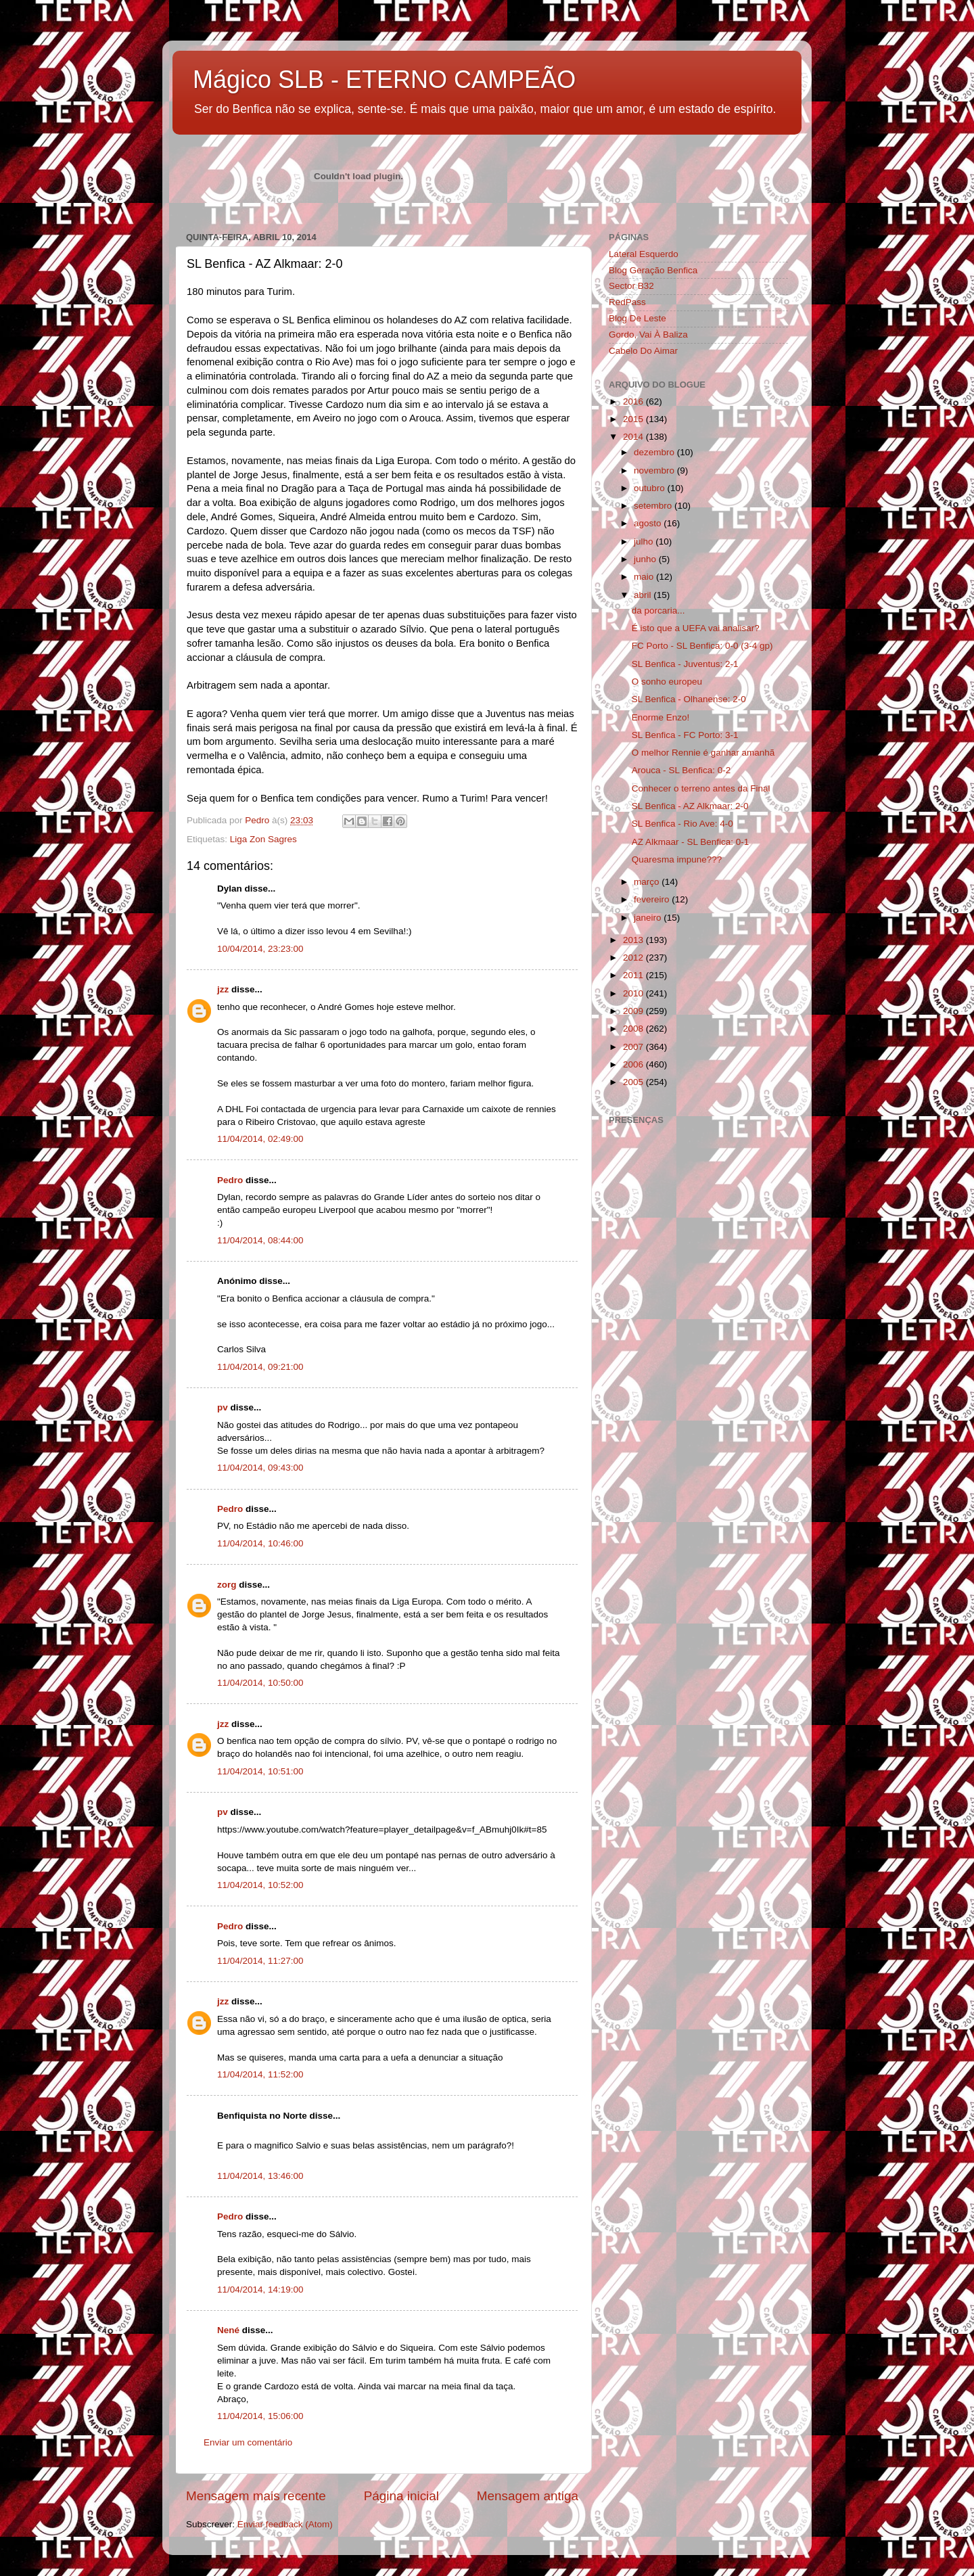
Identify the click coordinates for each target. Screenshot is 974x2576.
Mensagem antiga (527, 2496)
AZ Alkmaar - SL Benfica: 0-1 (690, 842)
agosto (649, 523)
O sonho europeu (667, 681)
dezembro (655, 452)
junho (646, 559)
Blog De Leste (637, 318)
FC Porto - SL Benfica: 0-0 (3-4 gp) (702, 646)
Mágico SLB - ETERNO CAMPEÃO (384, 79)
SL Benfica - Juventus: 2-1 (685, 664)
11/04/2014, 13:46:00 (260, 2176)
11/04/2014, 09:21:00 (260, 1367)
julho (644, 541)
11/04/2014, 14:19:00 (260, 2289)
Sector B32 (631, 286)
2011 (634, 975)
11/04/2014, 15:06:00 (260, 2416)
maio (645, 577)
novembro (655, 470)
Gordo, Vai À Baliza (648, 334)
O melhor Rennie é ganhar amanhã (703, 753)
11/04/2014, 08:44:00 (260, 1240)
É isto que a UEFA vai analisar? (696, 628)
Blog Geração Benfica (653, 270)
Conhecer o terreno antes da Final (701, 788)
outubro (651, 488)
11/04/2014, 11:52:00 (260, 2074)
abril (643, 595)
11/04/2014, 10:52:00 (260, 1885)
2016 (634, 401)
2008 (634, 1029)
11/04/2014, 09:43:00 (260, 1468)
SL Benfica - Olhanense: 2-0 (689, 699)
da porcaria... (658, 610)
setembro (654, 506)
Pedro (230, 1180)
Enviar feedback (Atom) (285, 2524)
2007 (634, 1047)
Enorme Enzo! (661, 717)
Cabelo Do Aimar (643, 351)
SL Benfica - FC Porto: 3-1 (685, 735)
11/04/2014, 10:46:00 (260, 1543)
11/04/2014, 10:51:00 (260, 1771)
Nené (228, 2330)
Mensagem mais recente (256, 2496)
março (648, 882)
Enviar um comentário (248, 2442)
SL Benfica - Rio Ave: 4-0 (682, 824)
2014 (634, 437)
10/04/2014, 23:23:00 (260, 949)
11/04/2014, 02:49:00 (260, 1139)
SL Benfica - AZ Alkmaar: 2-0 (690, 806)
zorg (227, 1585)
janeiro (649, 918)
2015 (634, 419)
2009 (634, 1011)
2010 (634, 993)
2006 (634, 1064)
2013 (634, 940)
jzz (223, 989)
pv (222, 1407)
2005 (634, 1082)
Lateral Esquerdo (643, 254)
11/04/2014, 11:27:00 (260, 1961)
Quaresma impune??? (677, 859)
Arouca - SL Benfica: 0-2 (681, 770)
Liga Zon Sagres (263, 839)
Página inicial (401, 2496)
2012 (634, 957)
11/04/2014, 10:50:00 (260, 1683)
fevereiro (653, 899)
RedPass (627, 302)
